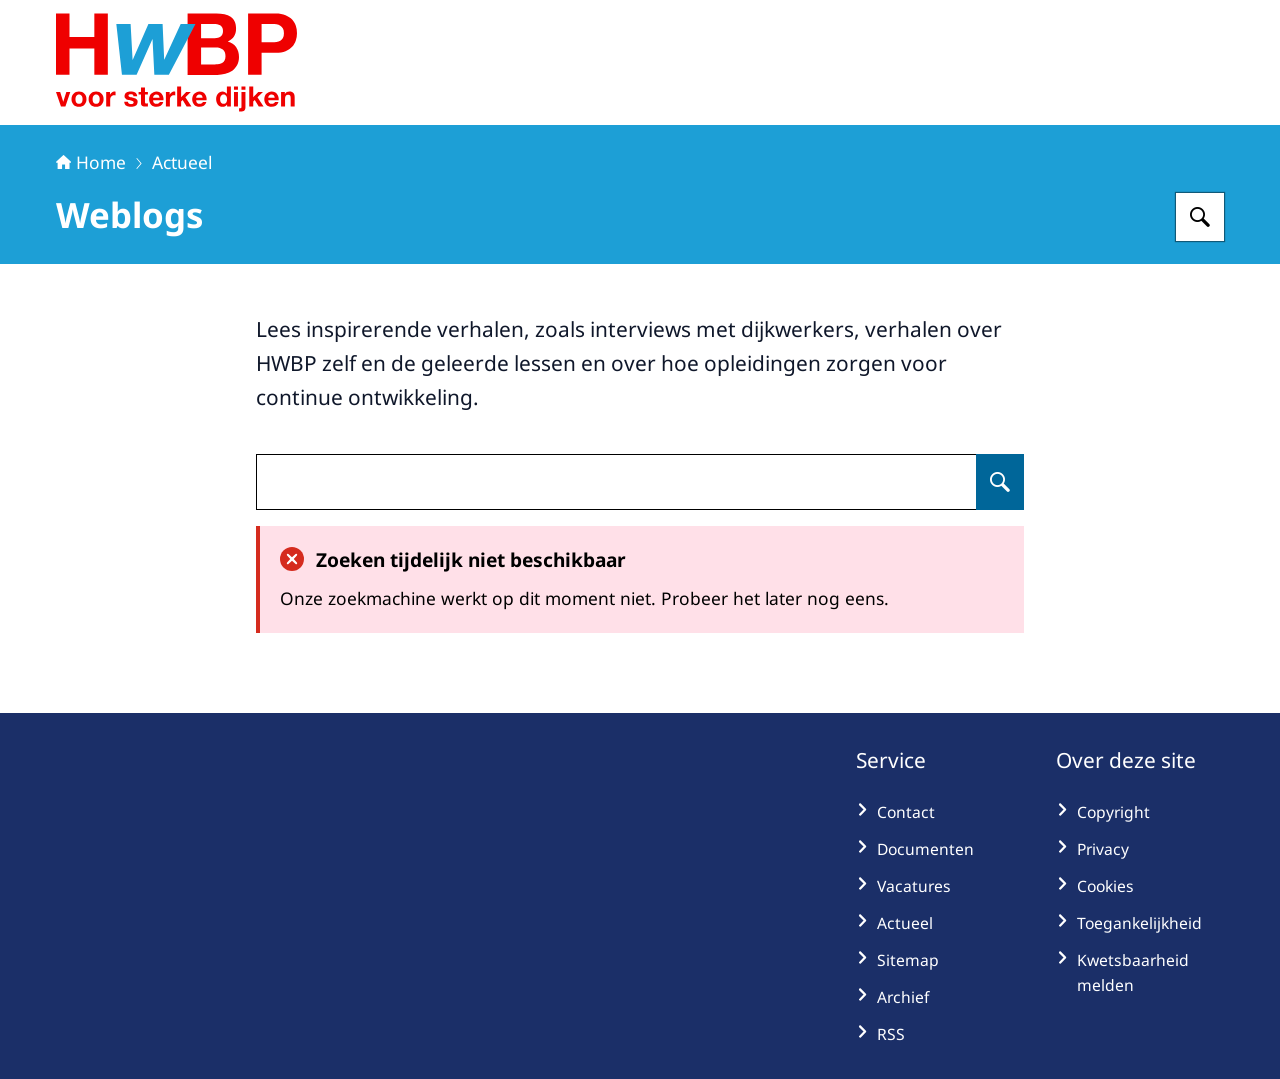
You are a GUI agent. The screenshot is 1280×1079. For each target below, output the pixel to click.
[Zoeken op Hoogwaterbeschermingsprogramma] (1200, 217)
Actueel (182, 162)
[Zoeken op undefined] (1000, 482)
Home (91, 162)
